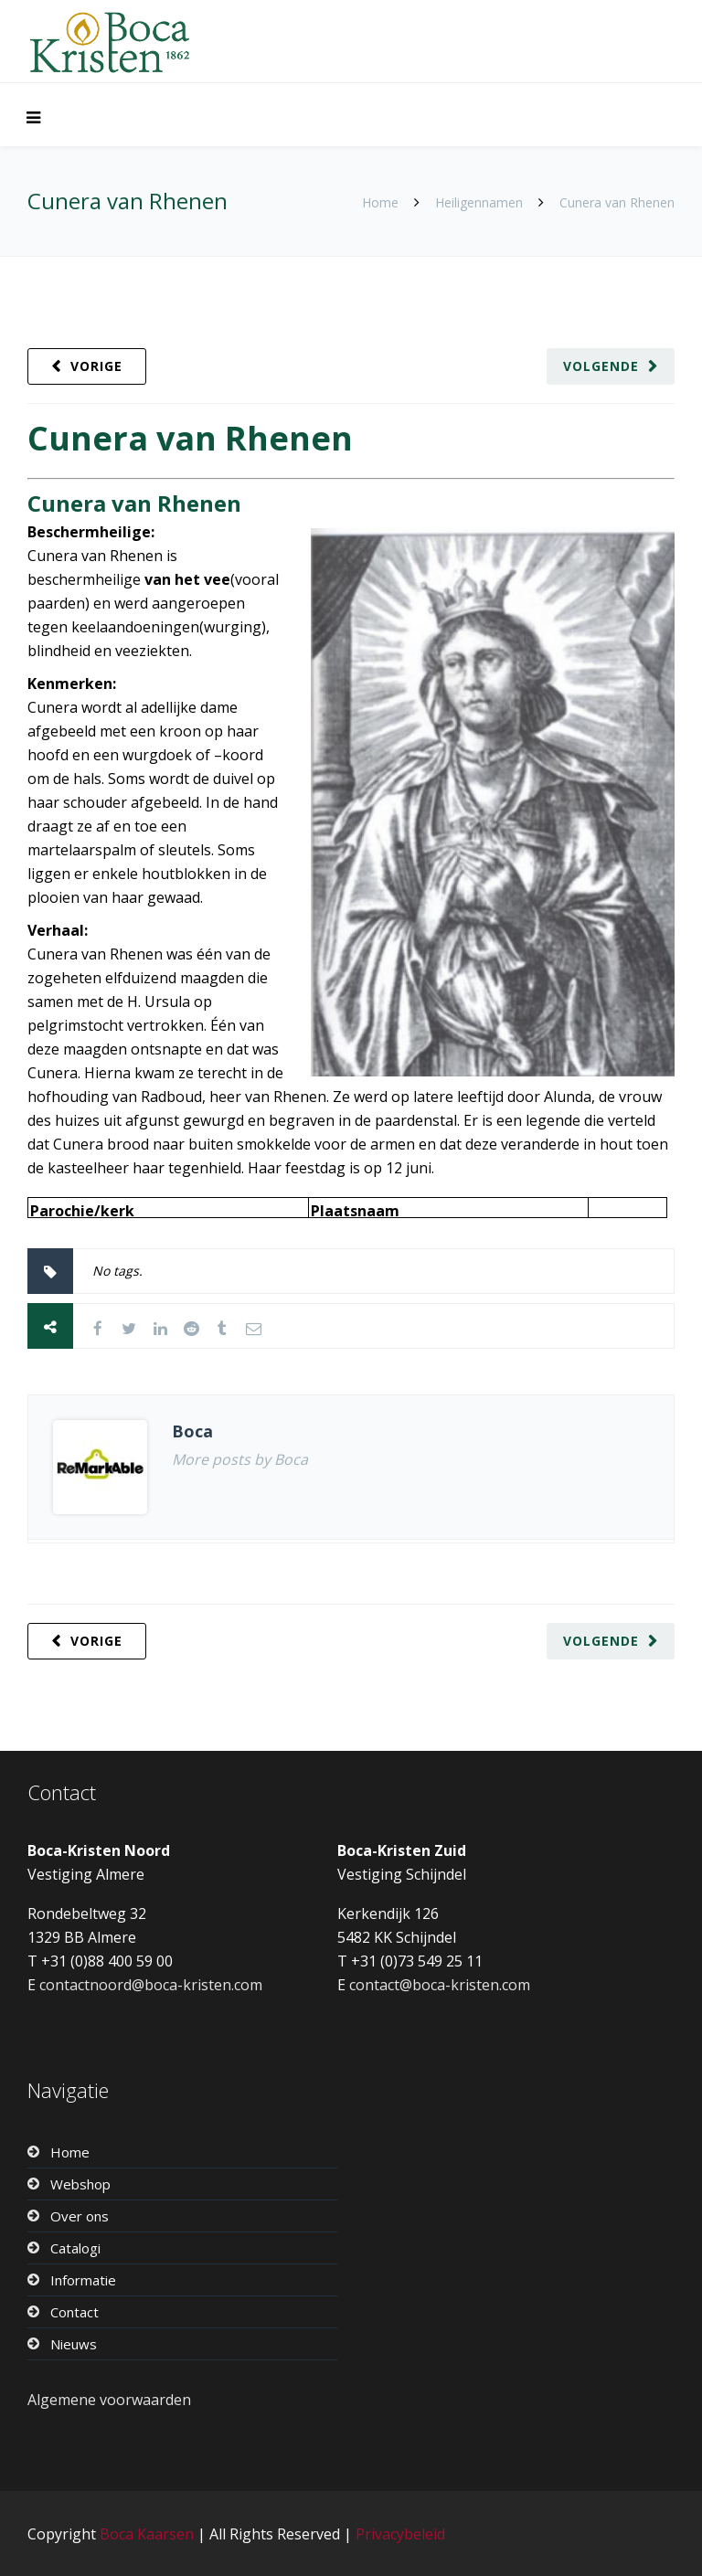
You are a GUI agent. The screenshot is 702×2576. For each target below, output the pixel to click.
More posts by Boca (240, 1459)
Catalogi (75, 2248)
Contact (74, 2312)
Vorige (96, 366)
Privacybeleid (400, 2534)
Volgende (601, 366)
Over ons (79, 2216)
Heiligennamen (479, 202)
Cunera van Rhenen (190, 438)
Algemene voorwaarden (109, 2400)
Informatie (83, 2280)
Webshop (80, 2184)
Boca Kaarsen (147, 2534)
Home (380, 202)
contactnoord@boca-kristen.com (150, 1985)
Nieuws (73, 2344)
